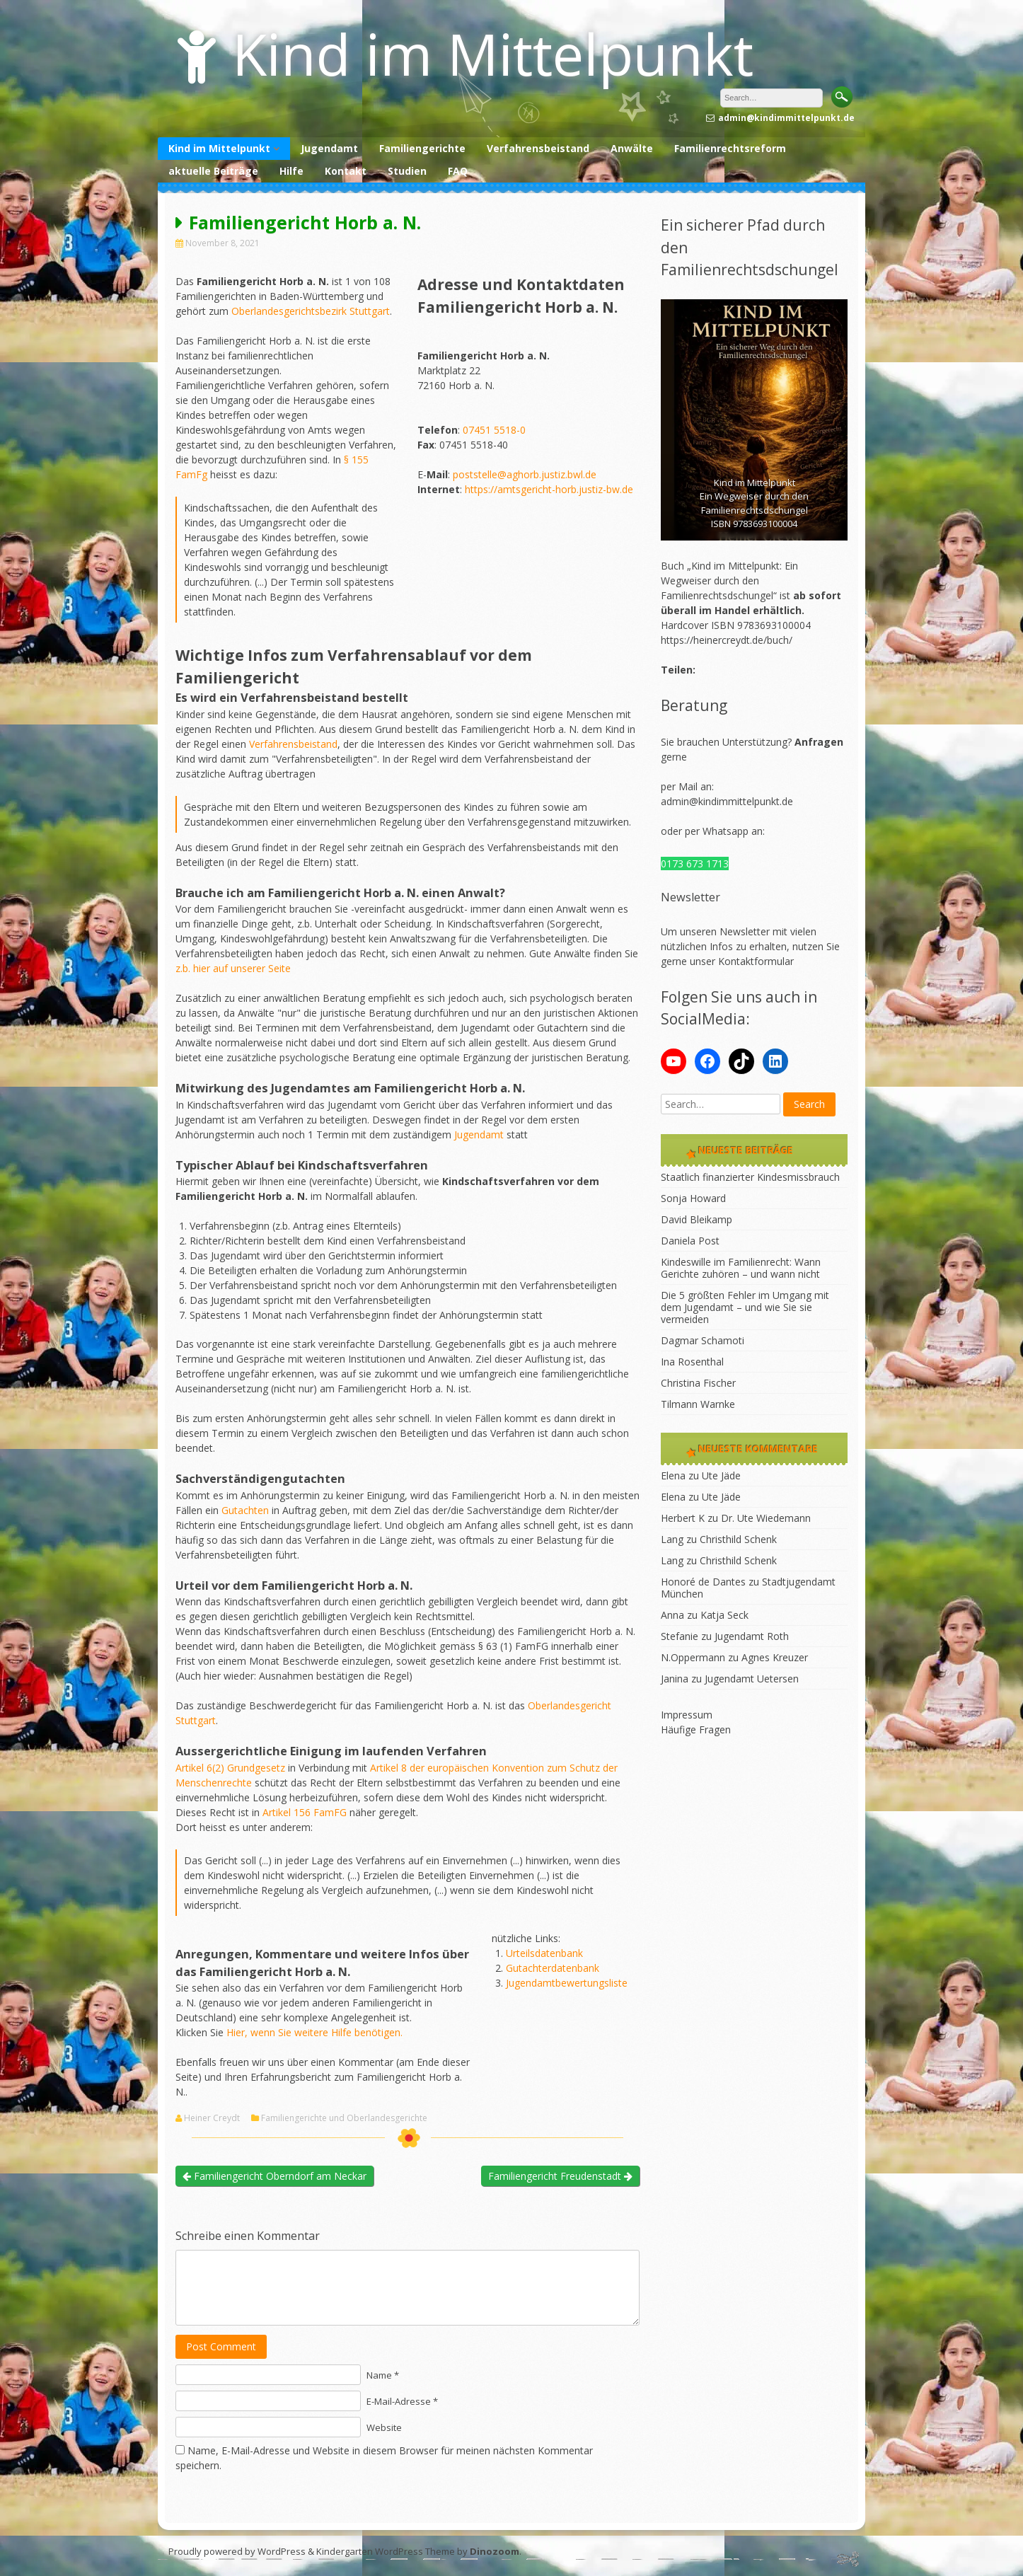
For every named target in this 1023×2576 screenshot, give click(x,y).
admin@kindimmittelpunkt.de (727, 801)
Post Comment (221, 2346)
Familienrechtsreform (730, 148)
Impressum (686, 1714)
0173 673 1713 (695, 863)
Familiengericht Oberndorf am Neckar (274, 2176)
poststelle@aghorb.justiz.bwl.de (524, 474)
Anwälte (632, 148)
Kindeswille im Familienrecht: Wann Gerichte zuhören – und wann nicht (741, 1268)
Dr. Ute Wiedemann (766, 1518)
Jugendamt (329, 148)
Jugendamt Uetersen (752, 1678)
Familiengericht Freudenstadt (560, 2176)
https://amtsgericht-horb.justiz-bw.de (549, 489)
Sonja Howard (693, 1198)
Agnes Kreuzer (774, 1657)
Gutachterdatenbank (552, 1968)
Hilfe (291, 171)
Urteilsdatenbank (544, 1953)
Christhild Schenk (738, 1539)
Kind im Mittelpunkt (492, 53)
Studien (407, 171)
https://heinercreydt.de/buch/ (726, 640)
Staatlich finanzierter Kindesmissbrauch (750, 1177)
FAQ (458, 171)
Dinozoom (494, 2551)
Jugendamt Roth (752, 1636)
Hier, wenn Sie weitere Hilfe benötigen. (314, 2032)
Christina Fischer (698, 1383)
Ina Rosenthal (692, 1361)
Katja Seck (724, 1615)
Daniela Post (690, 1240)
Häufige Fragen (696, 1729)
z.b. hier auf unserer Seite (233, 968)
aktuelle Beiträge (213, 171)
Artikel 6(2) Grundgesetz (230, 1767)
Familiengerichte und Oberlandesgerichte (344, 2118)
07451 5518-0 (494, 430)
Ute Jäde (721, 1475)
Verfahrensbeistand (538, 148)
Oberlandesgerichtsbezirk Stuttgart (310, 311)
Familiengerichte (422, 148)
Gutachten (245, 1510)
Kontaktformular (756, 961)
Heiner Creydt (212, 2118)
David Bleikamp (696, 1219)
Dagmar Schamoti (702, 1340)
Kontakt (345, 171)
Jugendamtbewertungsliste (567, 1982)
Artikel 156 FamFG (304, 1812)
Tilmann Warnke (698, 1404)
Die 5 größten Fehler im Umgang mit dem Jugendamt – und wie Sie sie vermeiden (745, 1307)
